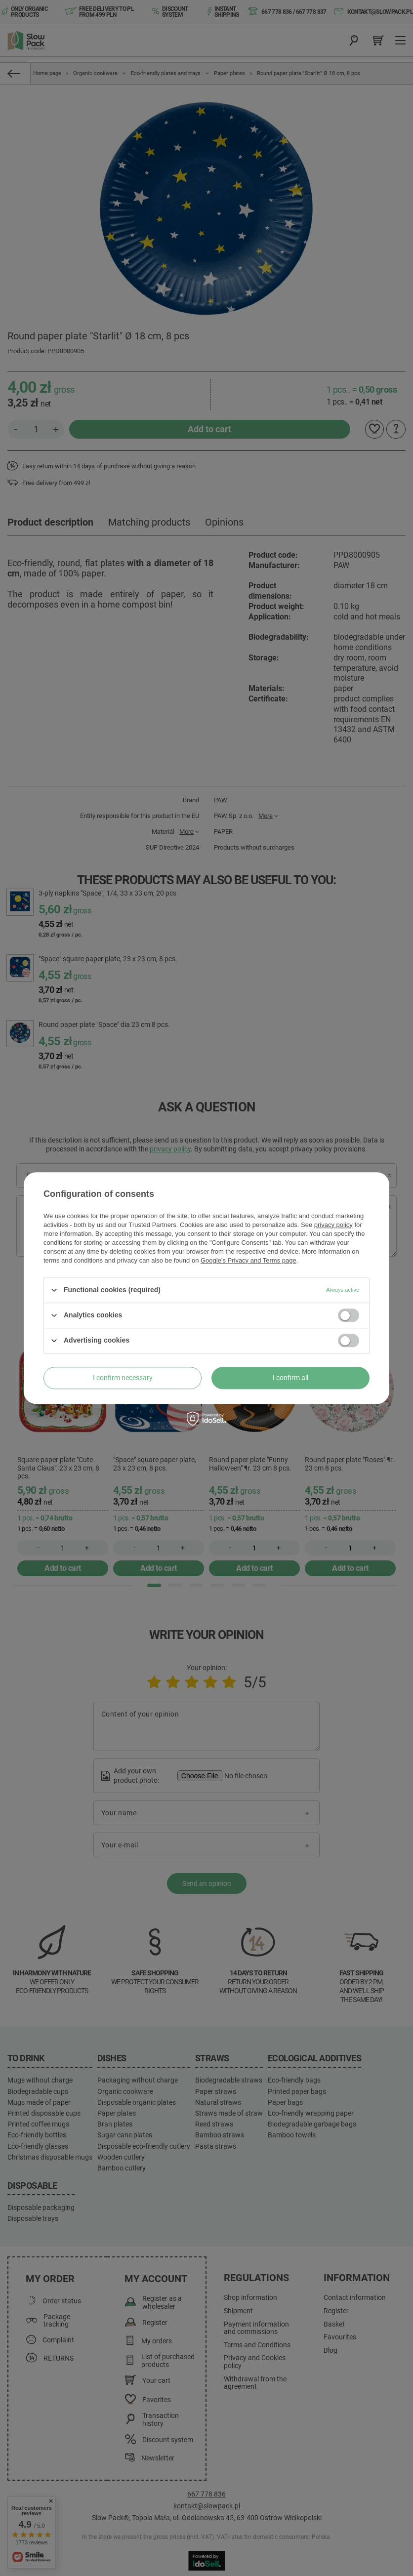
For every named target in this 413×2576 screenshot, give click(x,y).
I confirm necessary (123, 1378)
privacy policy (333, 1224)
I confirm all (290, 1378)
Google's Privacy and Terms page (248, 1260)
